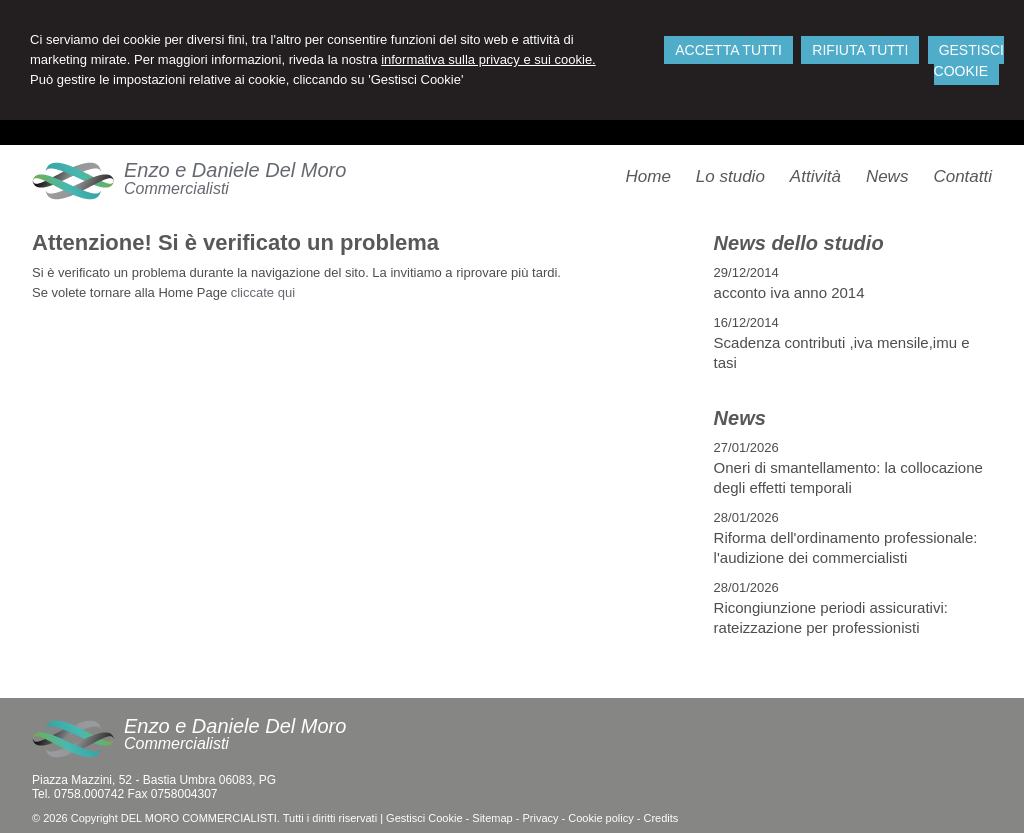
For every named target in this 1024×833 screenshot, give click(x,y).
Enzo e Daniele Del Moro (235, 170)
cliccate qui (263, 292)
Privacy (540, 818)
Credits (660, 818)
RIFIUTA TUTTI (860, 50)
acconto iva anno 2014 (789, 292)
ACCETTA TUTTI (728, 50)
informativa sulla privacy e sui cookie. (488, 59)
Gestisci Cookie (424, 818)
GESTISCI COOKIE (969, 60)
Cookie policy (600, 818)
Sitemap (492, 818)
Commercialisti (176, 188)
